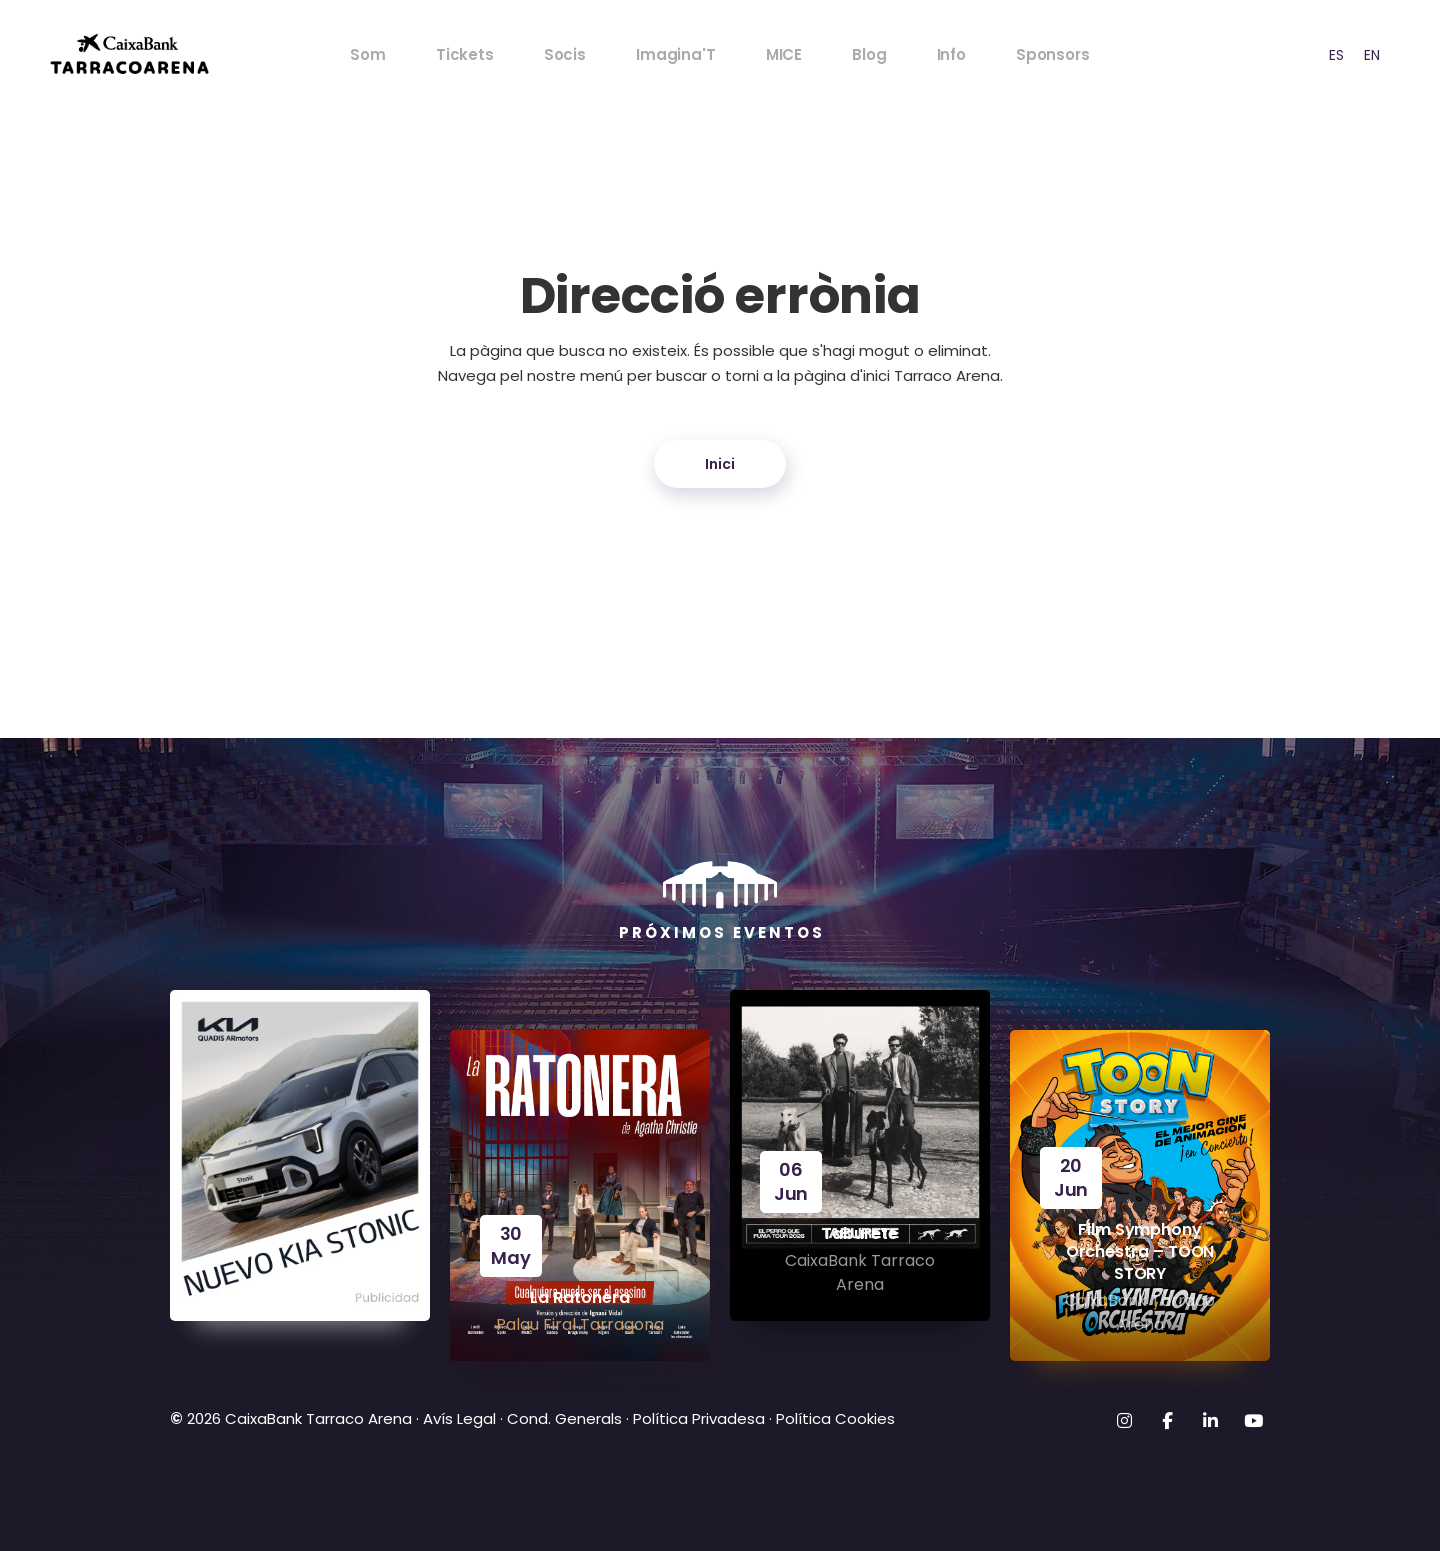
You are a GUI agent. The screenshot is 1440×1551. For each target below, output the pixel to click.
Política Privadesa (699, 1418)
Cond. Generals (564, 1418)
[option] (1336, 54)
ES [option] (1336, 55)
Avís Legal (459, 1418)
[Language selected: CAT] (1343, 54)
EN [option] (1372, 55)
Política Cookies (835, 1418)
